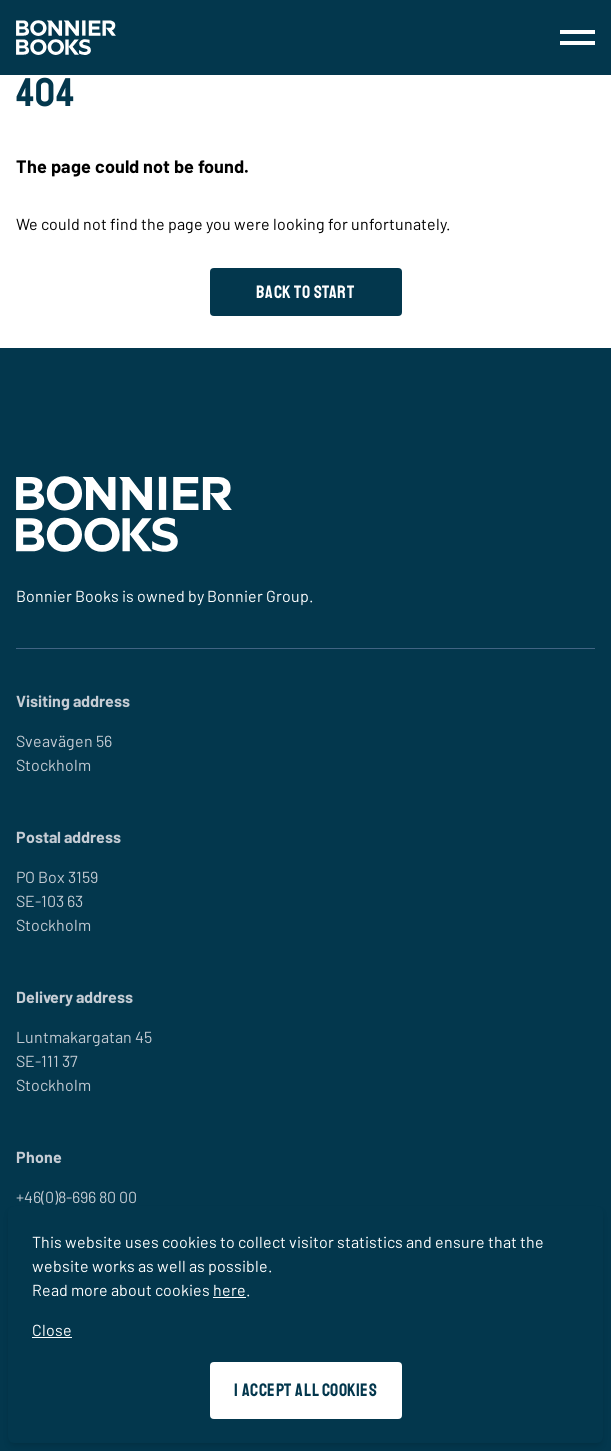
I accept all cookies (306, 1390)
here (229, 1289)
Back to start (305, 292)
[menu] (577, 37)
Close (52, 1329)
